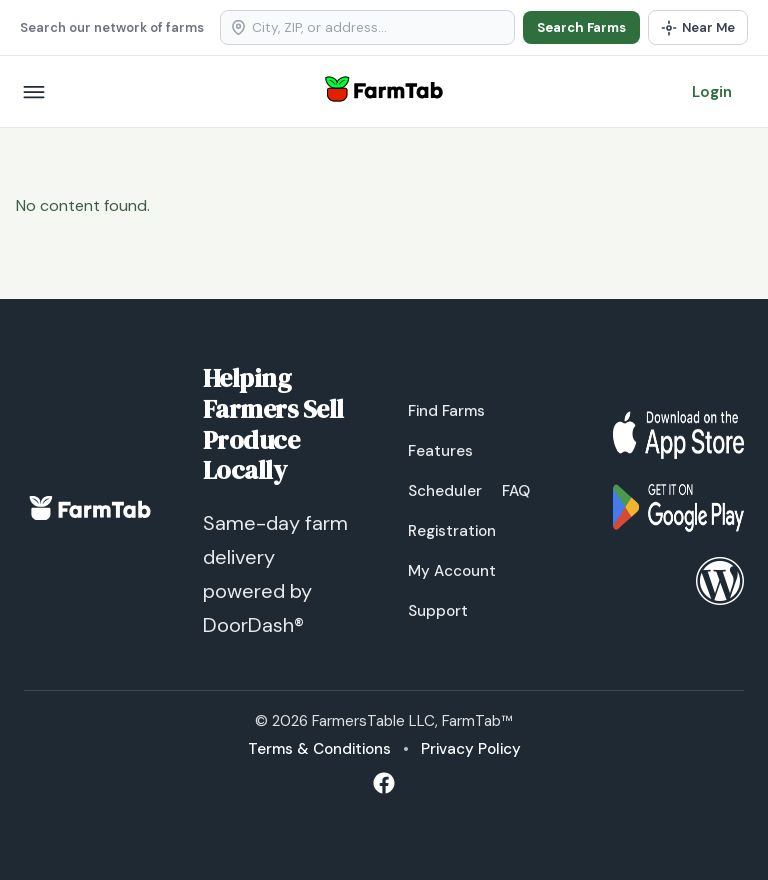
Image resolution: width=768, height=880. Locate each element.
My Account (452, 571)
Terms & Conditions (319, 749)
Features (440, 451)
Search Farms (581, 27)
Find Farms (446, 411)
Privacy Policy (471, 749)
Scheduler (445, 491)
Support (438, 611)
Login (712, 92)
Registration (452, 531)
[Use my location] (698, 27)
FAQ (516, 491)
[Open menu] (34, 92)
